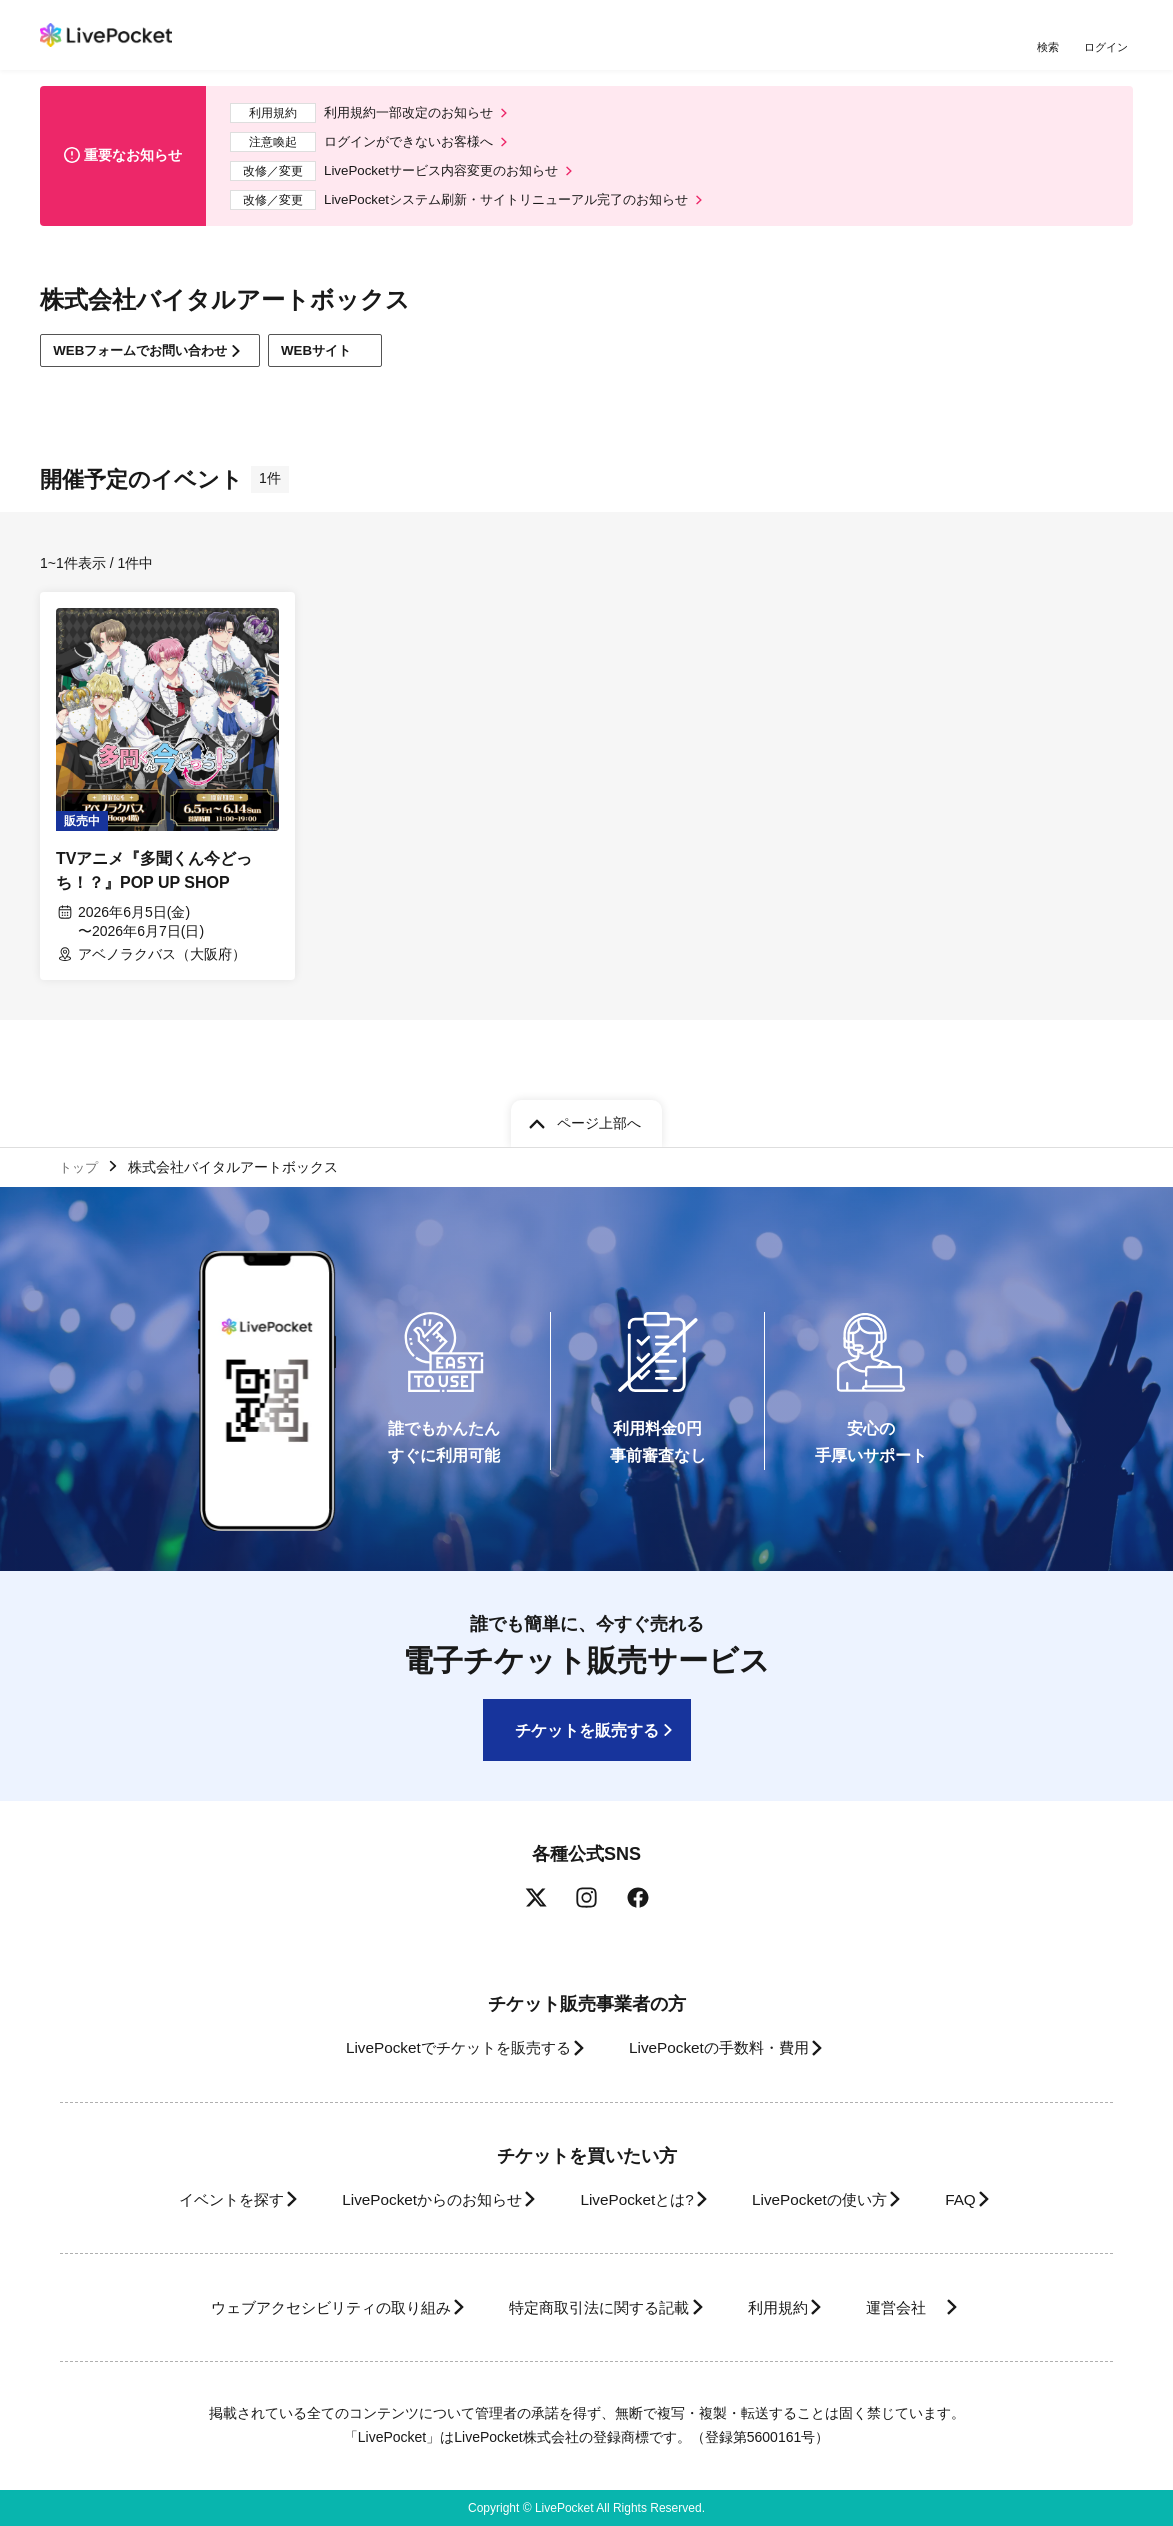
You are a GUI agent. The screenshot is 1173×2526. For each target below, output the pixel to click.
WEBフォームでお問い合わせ (149, 362)
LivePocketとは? (636, 2199)
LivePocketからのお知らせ (414, 2199)
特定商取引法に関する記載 (593, 2307)
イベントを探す (195, 2199)
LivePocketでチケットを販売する (443, 2048)
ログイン (1108, 47)
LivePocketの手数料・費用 (726, 2048)
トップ (81, 1165)
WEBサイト (350, 362)
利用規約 (789, 2307)
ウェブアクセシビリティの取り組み (301, 2307)
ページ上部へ (599, 1119)
